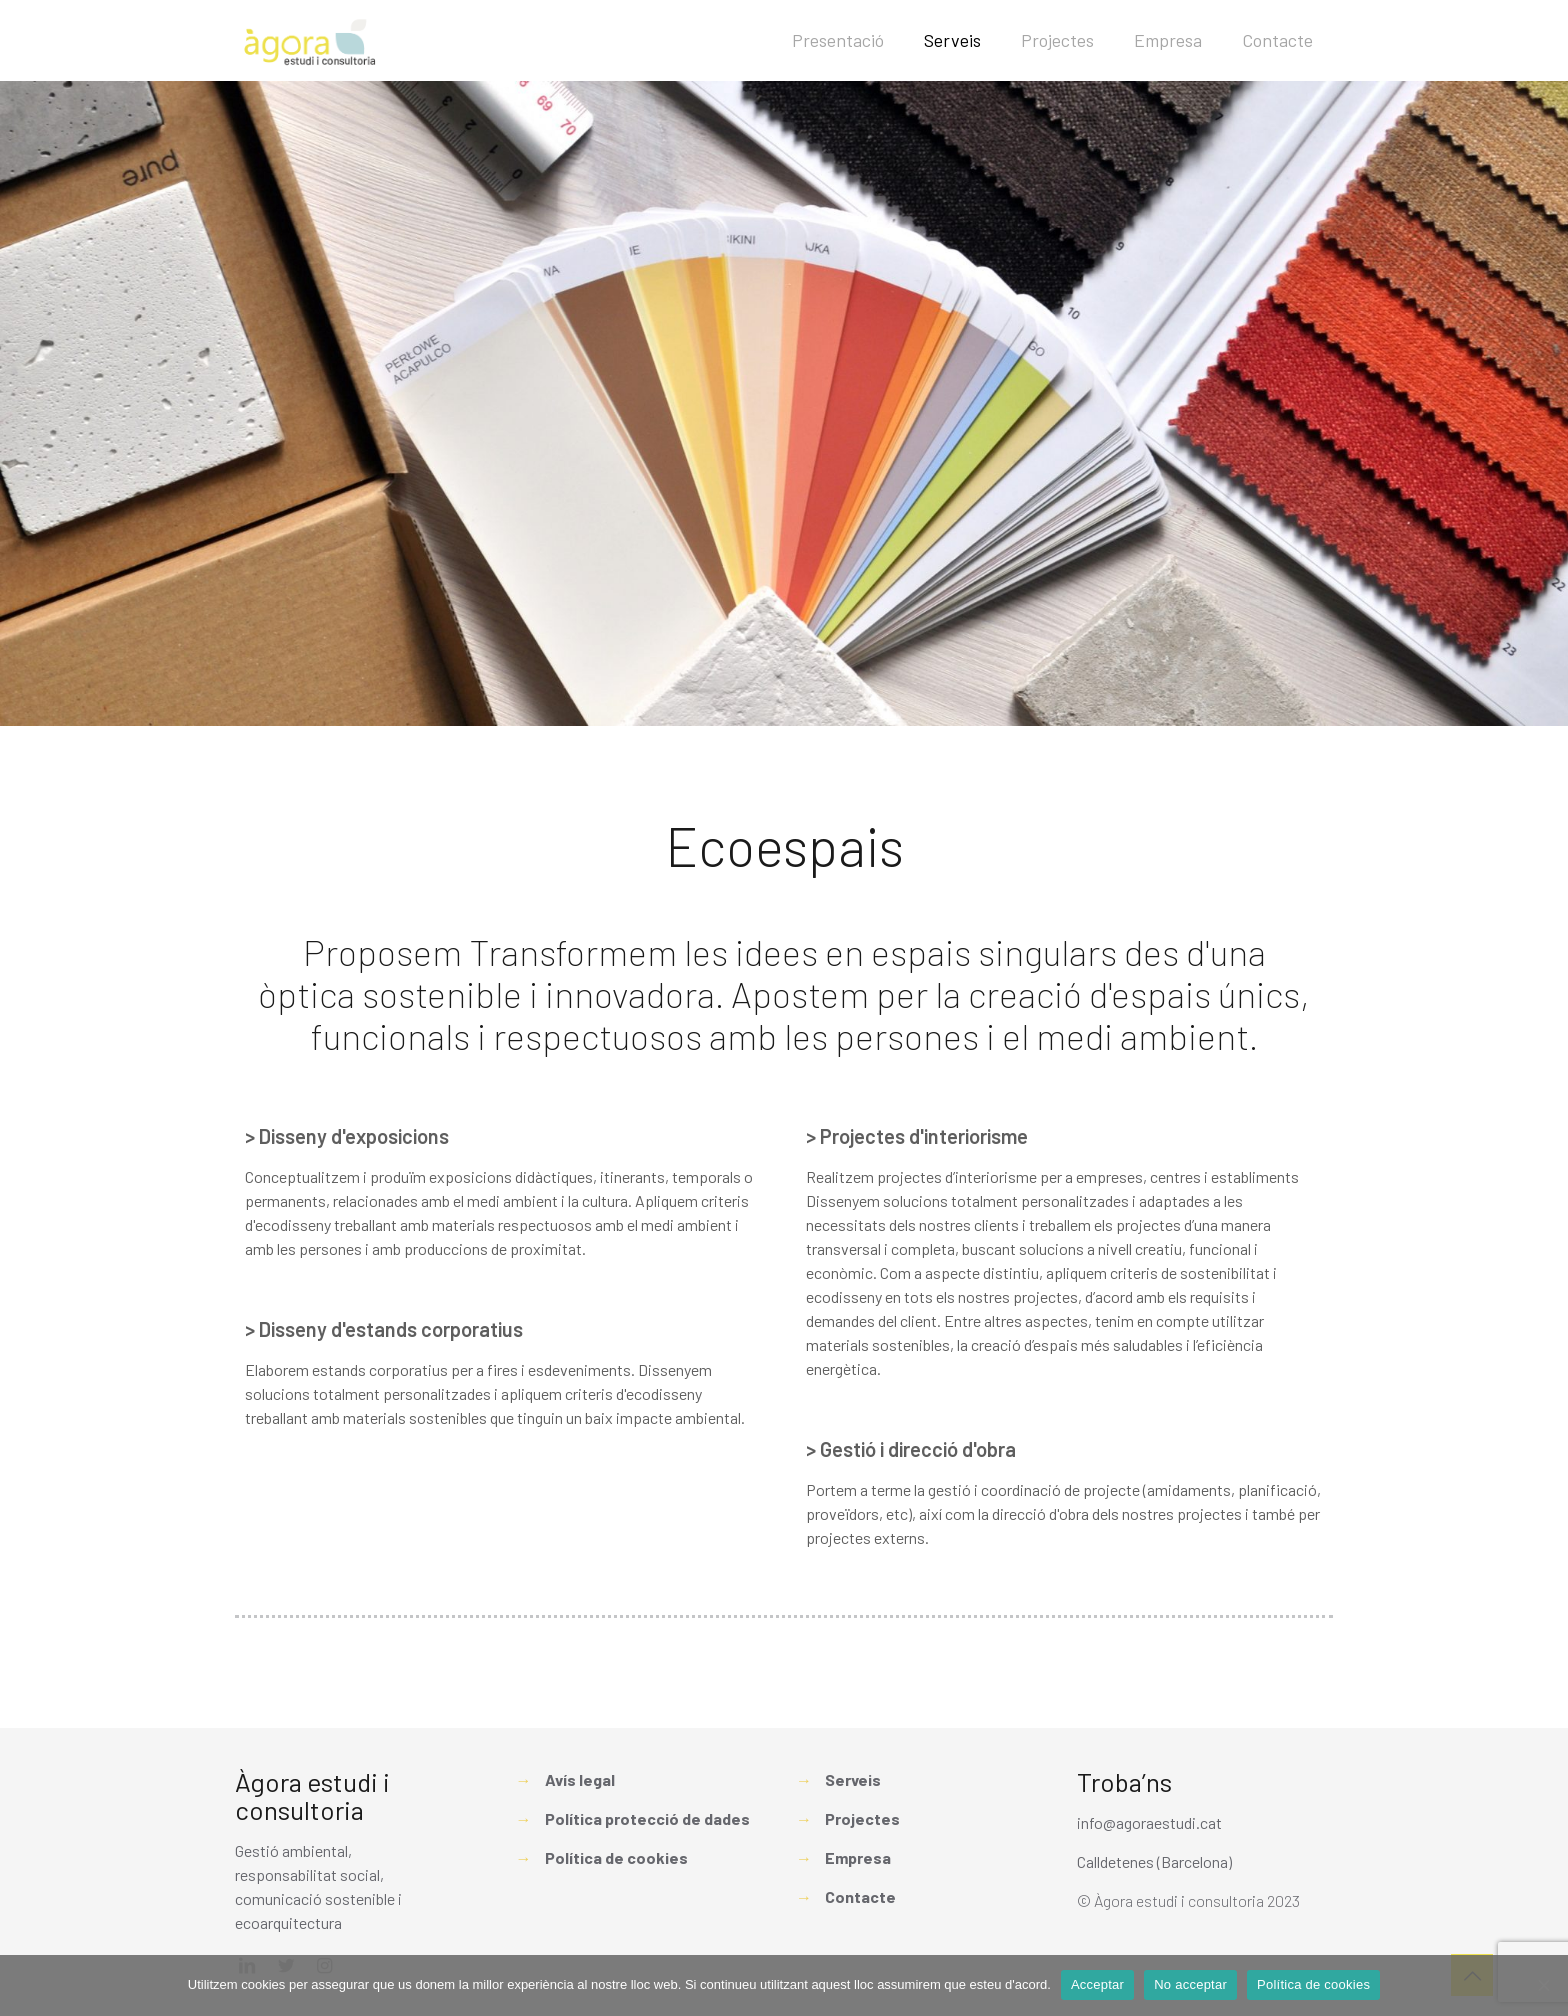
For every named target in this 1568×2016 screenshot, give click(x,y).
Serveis (853, 1779)
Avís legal (580, 1779)
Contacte (860, 1896)
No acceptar (1190, 1984)
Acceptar (1097, 1984)
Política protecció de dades (647, 1818)
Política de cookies (616, 1857)
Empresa (858, 1857)
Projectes (862, 1818)
